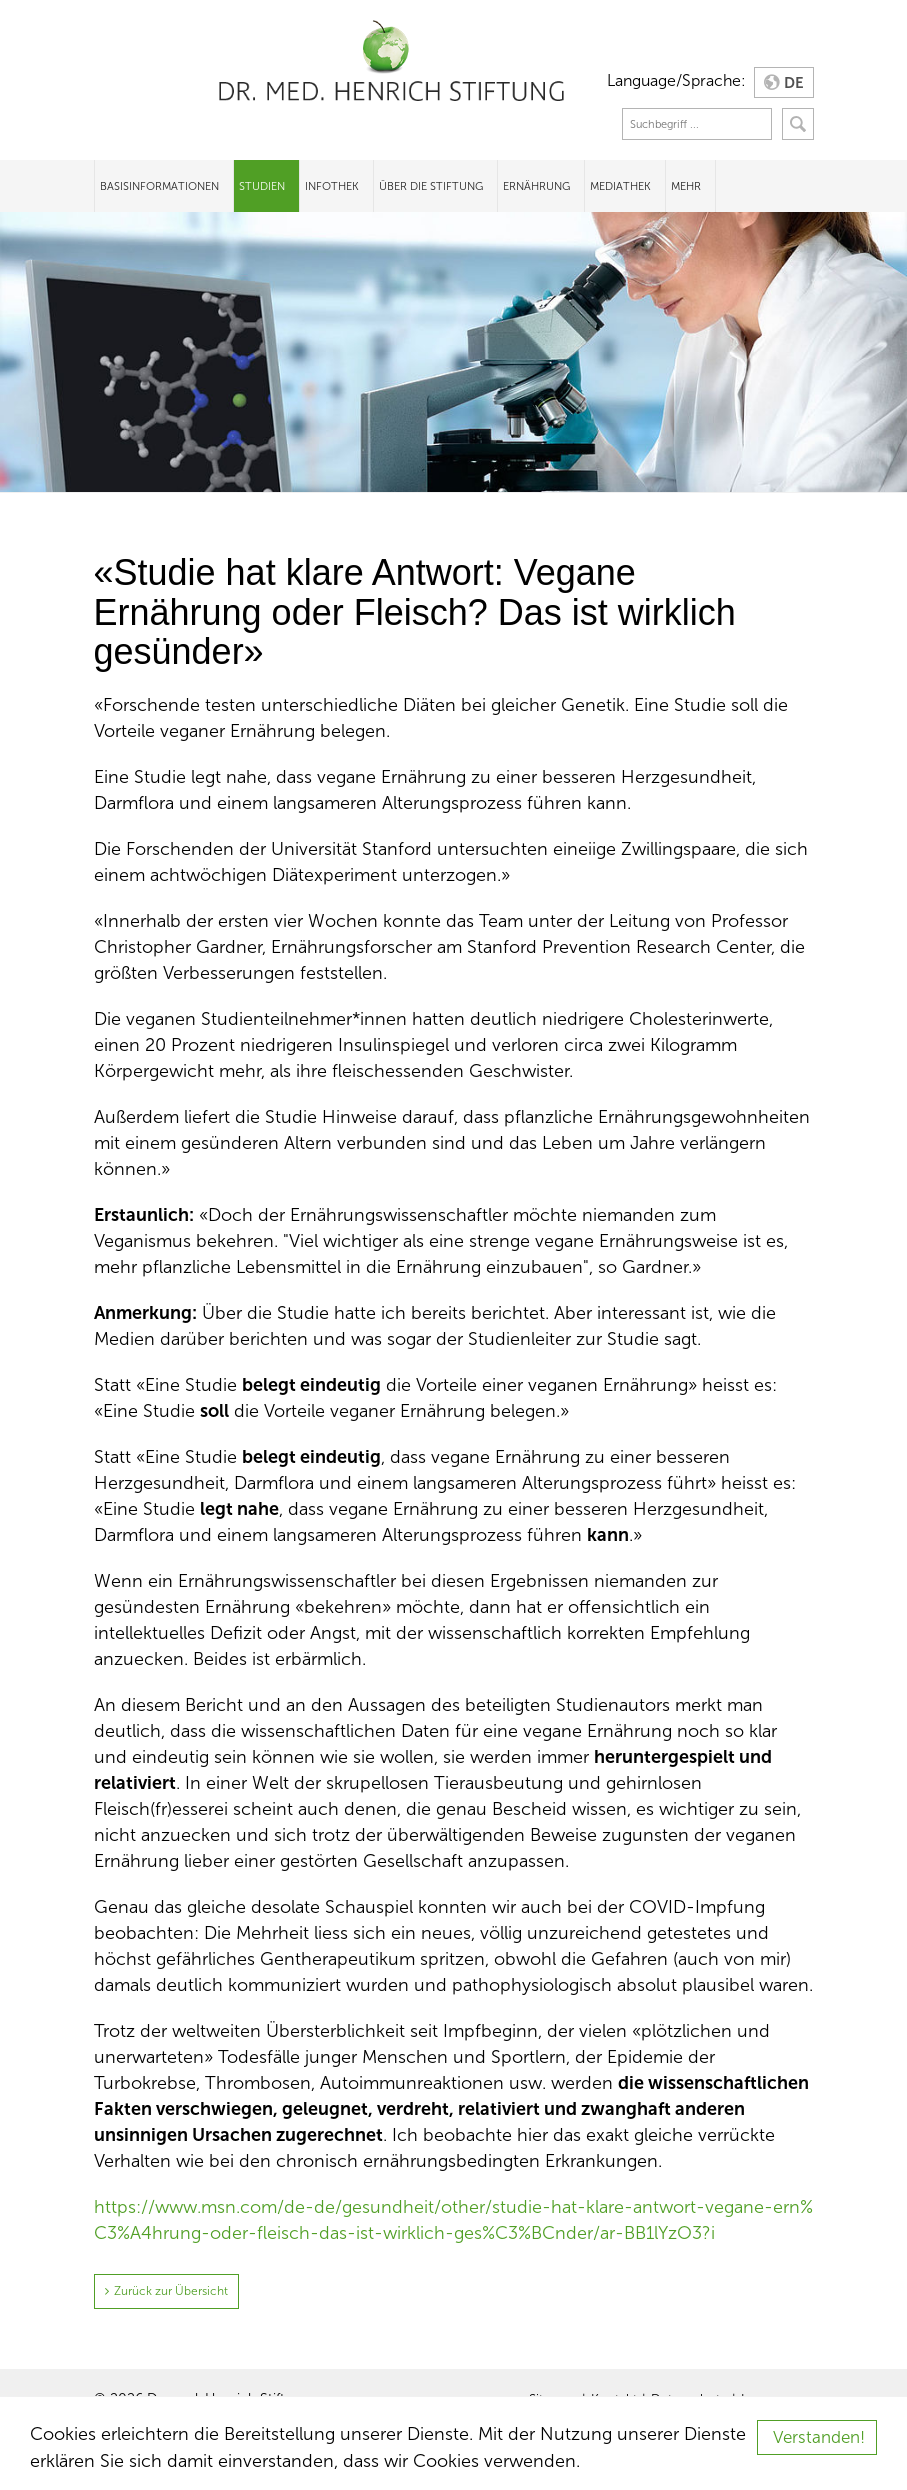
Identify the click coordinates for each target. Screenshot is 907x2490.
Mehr (686, 186)
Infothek (332, 186)
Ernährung (536, 186)
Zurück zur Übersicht (171, 2291)
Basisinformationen (159, 186)
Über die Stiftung (431, 186)
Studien (262, 186)
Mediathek (620, 186)
